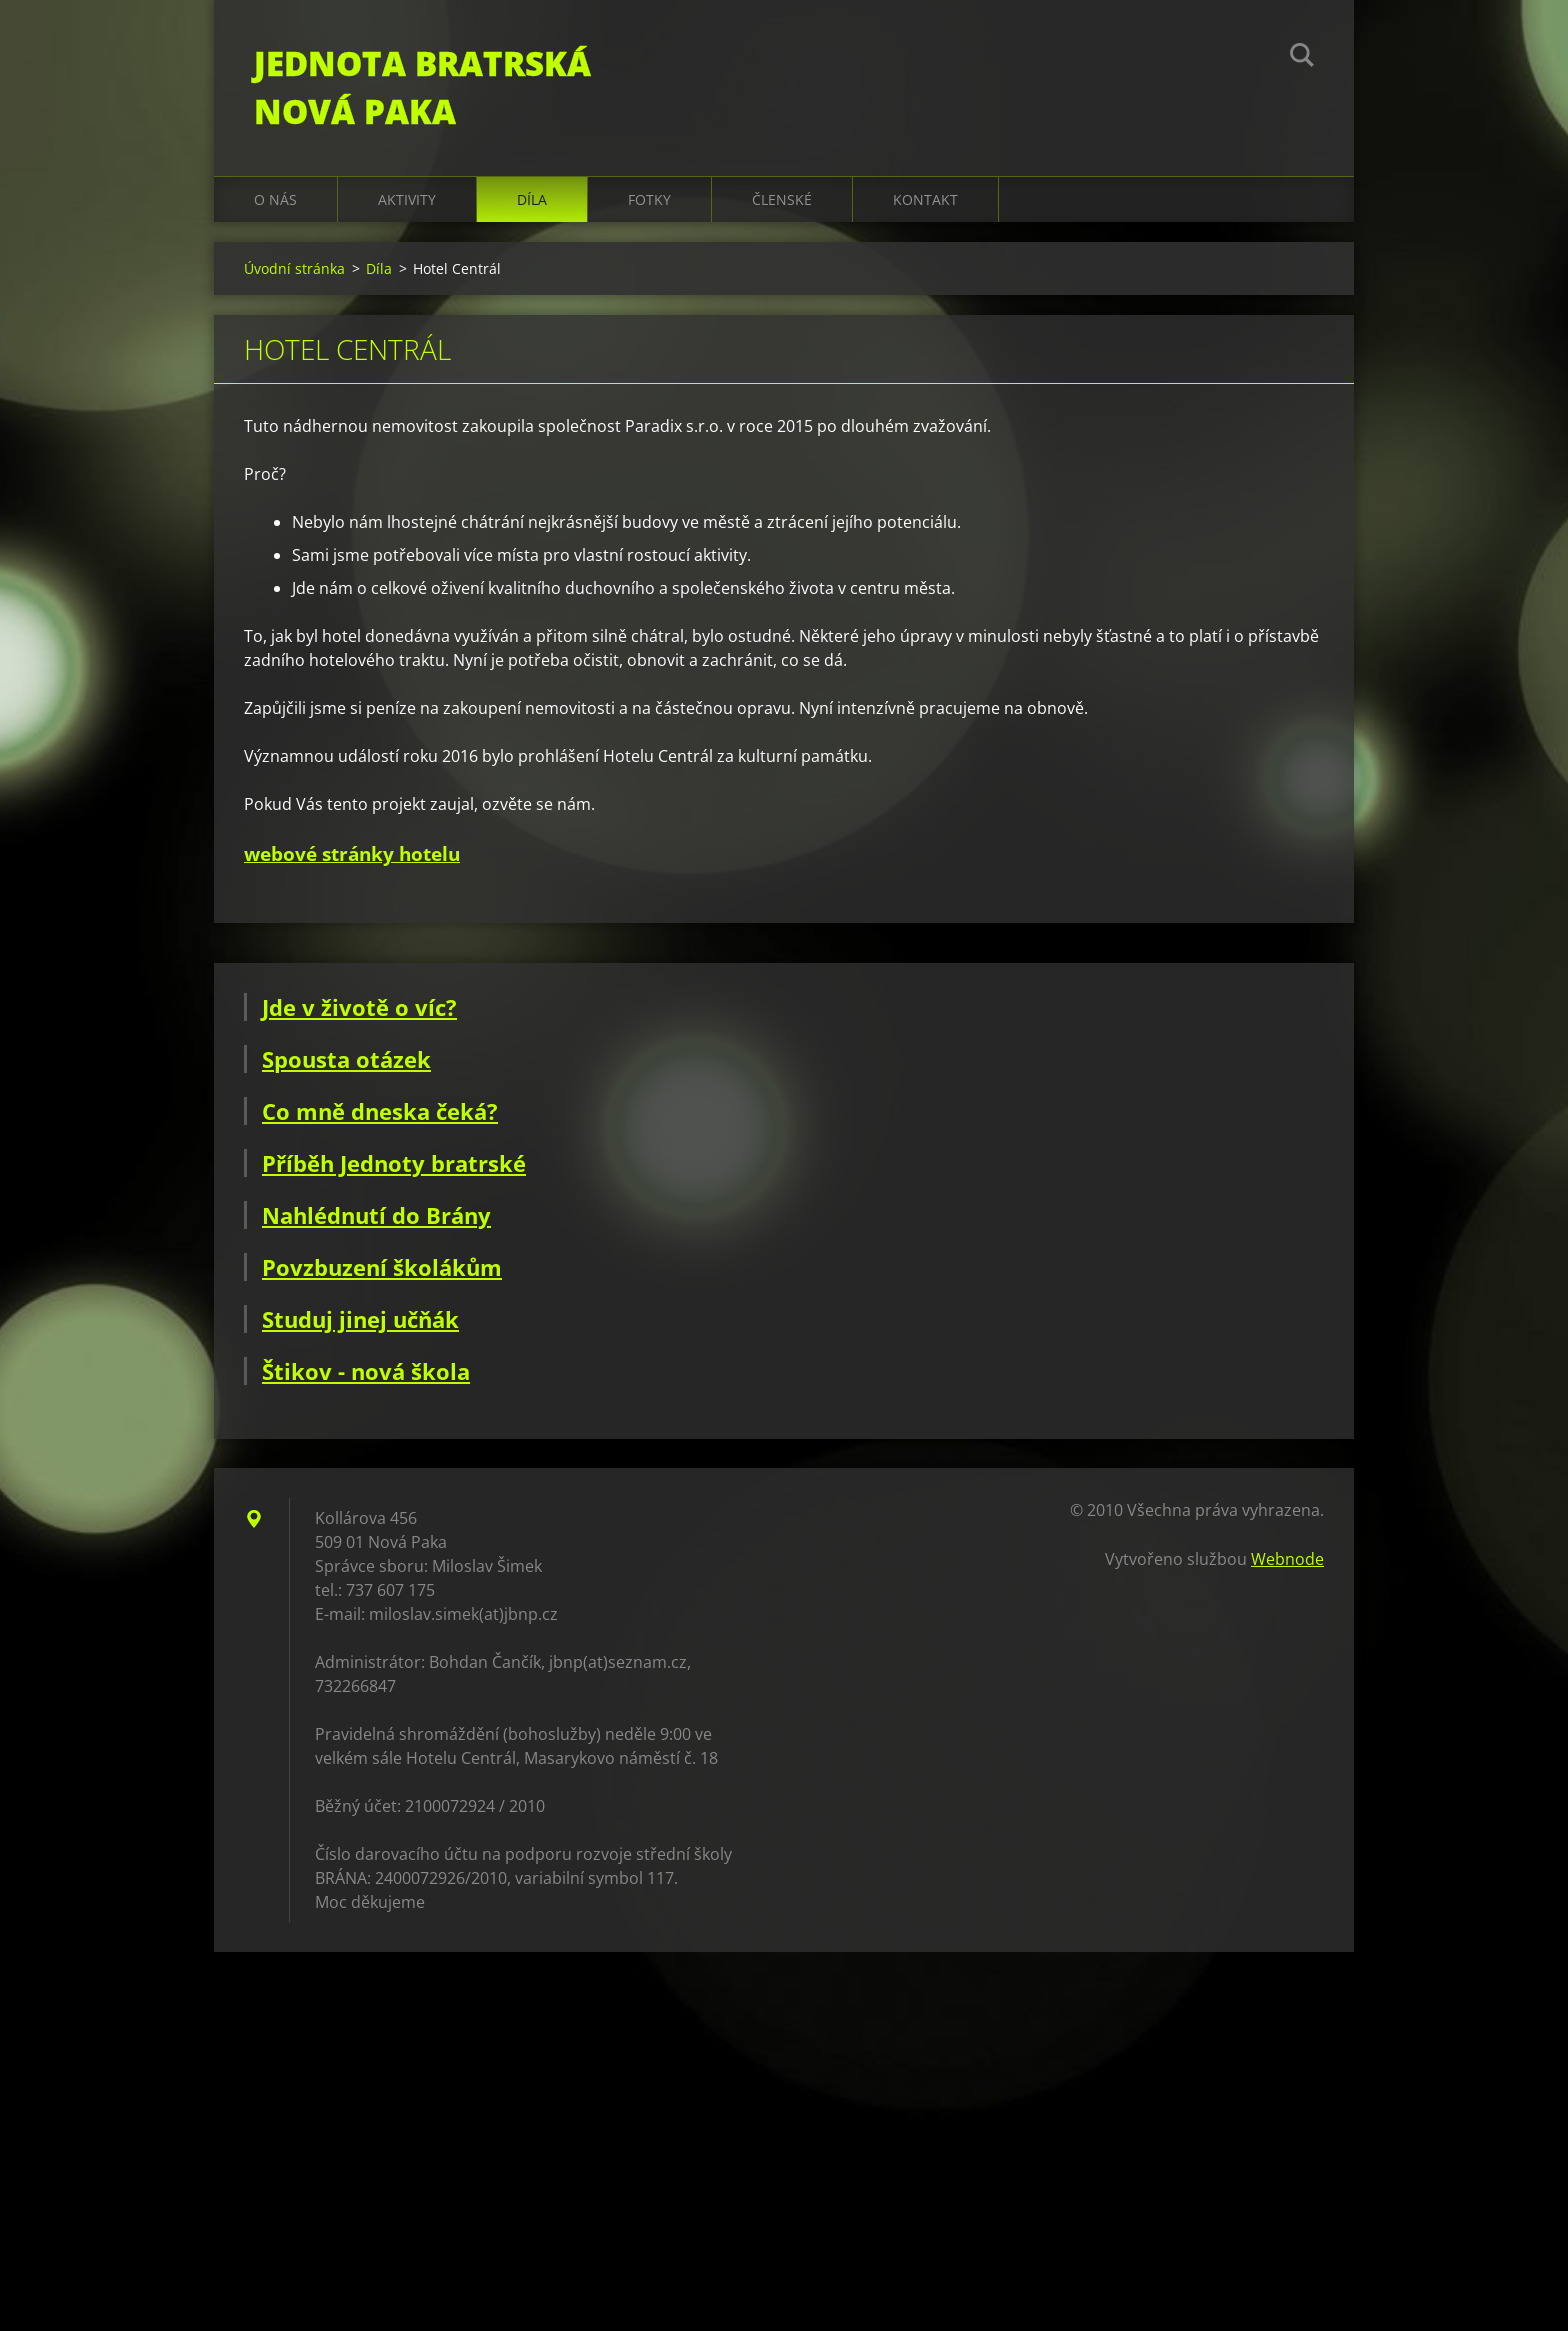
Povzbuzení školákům (382, 1267)
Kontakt (925, 199)
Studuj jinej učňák (360, 1319)
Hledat (1302, 58)
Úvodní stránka (294, 268)
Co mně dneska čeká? (380, 1111)
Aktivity (407, 199)
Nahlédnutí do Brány (376, 1215)
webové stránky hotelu (352, 853)
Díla (532, 199)
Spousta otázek (346, 1059)
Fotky (649, 199)
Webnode (1287, 1559)
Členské (782, 199)
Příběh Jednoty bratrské (394, 1163)
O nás (275, 199)
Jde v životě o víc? (359, 1007)
